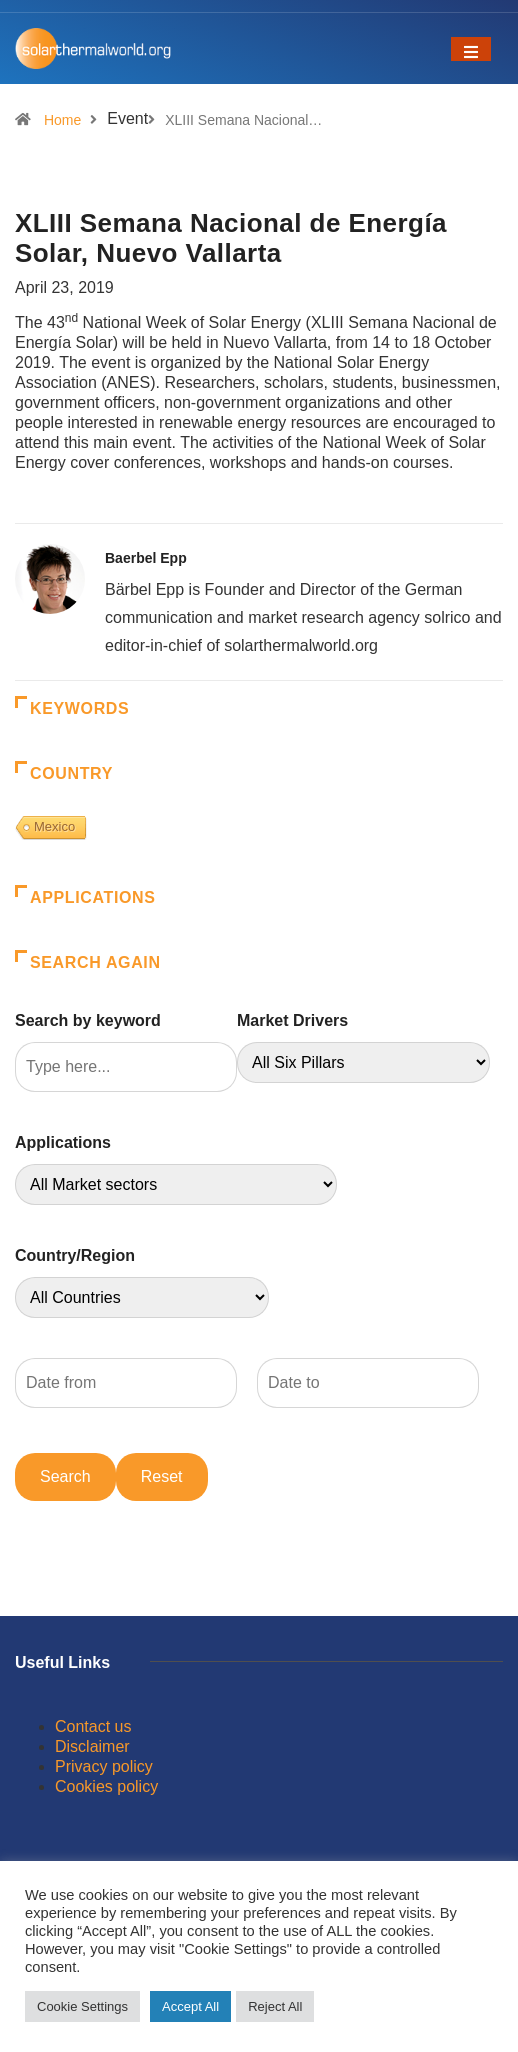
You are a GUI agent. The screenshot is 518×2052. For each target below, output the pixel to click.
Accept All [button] (190, 2006)
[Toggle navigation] (471, 49)
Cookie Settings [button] (82, 2006)
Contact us (93, 1726)
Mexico (54, 826)
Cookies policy (106, 1786)
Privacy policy (104, 1766)
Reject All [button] (275, 2006)
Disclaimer (92, 1746)
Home (62, 120)
